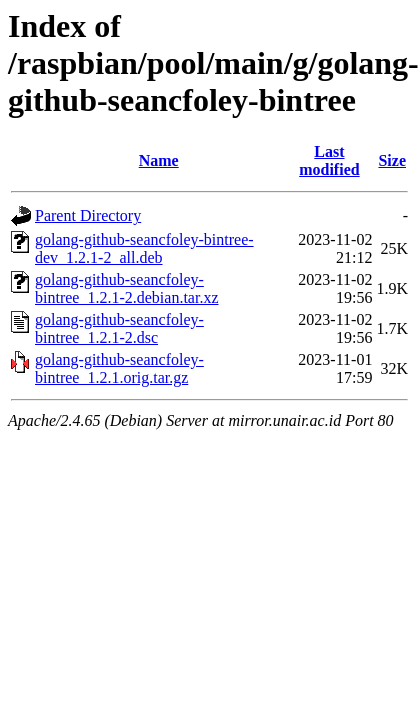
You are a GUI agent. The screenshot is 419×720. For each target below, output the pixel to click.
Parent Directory (88, 215)
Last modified (329, 160)
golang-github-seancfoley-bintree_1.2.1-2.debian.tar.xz (127, 288)
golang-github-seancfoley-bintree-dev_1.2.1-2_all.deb (144, 248)
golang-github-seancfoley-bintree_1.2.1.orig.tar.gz (119, 368)
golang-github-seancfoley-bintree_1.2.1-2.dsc (119, 328)
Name (159, 160)
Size (392, 160)
